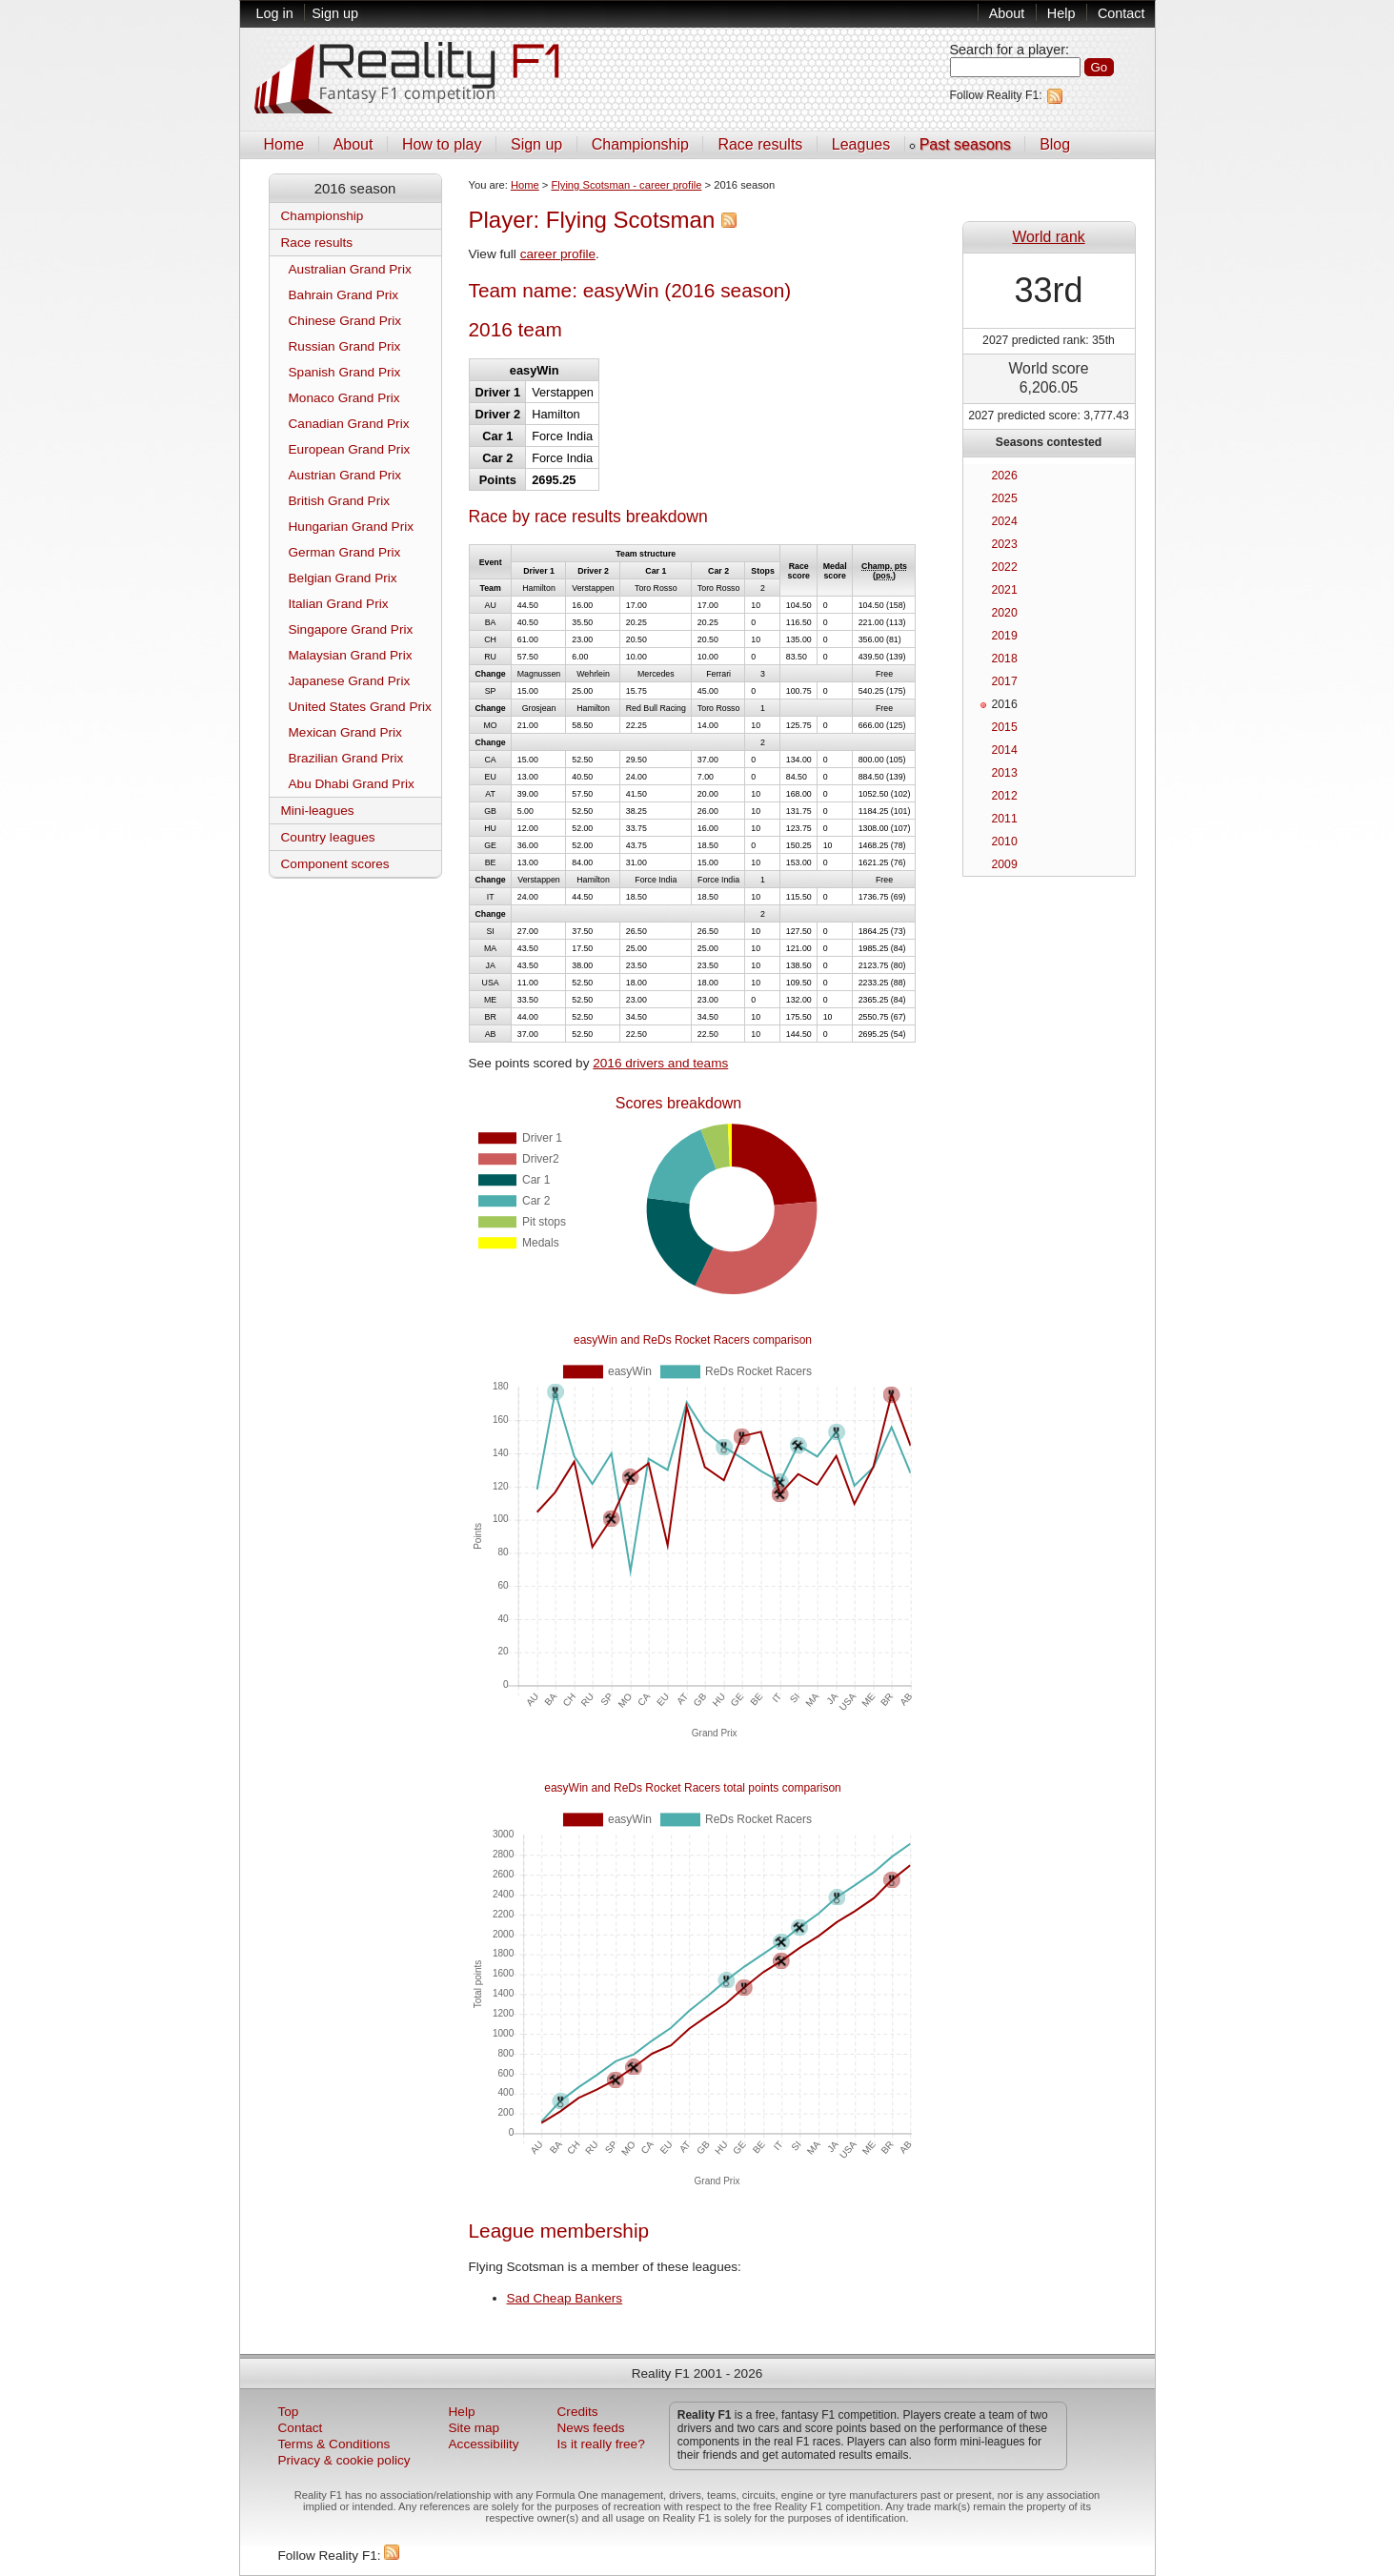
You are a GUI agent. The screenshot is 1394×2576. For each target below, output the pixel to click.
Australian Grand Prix (350, 269)
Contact (1121, 13)
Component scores (335, 864)
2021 (1005, 590)
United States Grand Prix (360, 707)
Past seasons (965, 144)
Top (288, 2411)
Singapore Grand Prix (351, 629)
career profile (558, 254)
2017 (1005, 681)
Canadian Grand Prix (349, 423)
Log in (274, 13)
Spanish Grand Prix (345, 372)
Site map (474, 2428)
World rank (1048, 237)
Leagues (861, 144)
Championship (640, 144)
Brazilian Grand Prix (346, 758)
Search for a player (1008, 49)
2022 (1005, 567)
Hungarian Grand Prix (351, 526)
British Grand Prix (340, 501)
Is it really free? (601, 2444)
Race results (759, 144)
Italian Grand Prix (339, 604)
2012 (1005, 795)
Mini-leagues (317, 810)
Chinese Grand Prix (345, 321)
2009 (1005, 864)
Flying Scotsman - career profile (626, 185)
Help (1061, 13)
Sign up (335, 13)
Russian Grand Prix (345, 346)
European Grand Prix (350, 449)
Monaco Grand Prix (344, 398)
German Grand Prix (345, 552)
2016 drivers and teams (660, 1063)
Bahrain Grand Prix (344, 295)
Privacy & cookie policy (344, 2460)
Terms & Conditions (334, 2444)
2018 (1005, 658)
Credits (577, 2411)
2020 (1005, 612)
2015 (1005, 727)
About (1007, 13)
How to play (442, 144)
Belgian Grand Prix (343, 578)
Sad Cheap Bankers (565, 2298)
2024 (1005, 521)
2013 (1005, 773)
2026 (1005, 475)
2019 (1005, 635)
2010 (1005, 841)
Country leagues (328, 837)
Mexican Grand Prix (345, 732)
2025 (1005, 498)
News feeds (591, 2428)
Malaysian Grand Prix (351, 655)
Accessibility (484, 2444)
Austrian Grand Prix (345, 475)
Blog (1055, 144)
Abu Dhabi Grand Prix (351, 784)
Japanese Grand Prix (350, 681)
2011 (1005, 818)
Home (284, 144)
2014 (1005, 750)
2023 (1005, 544)
